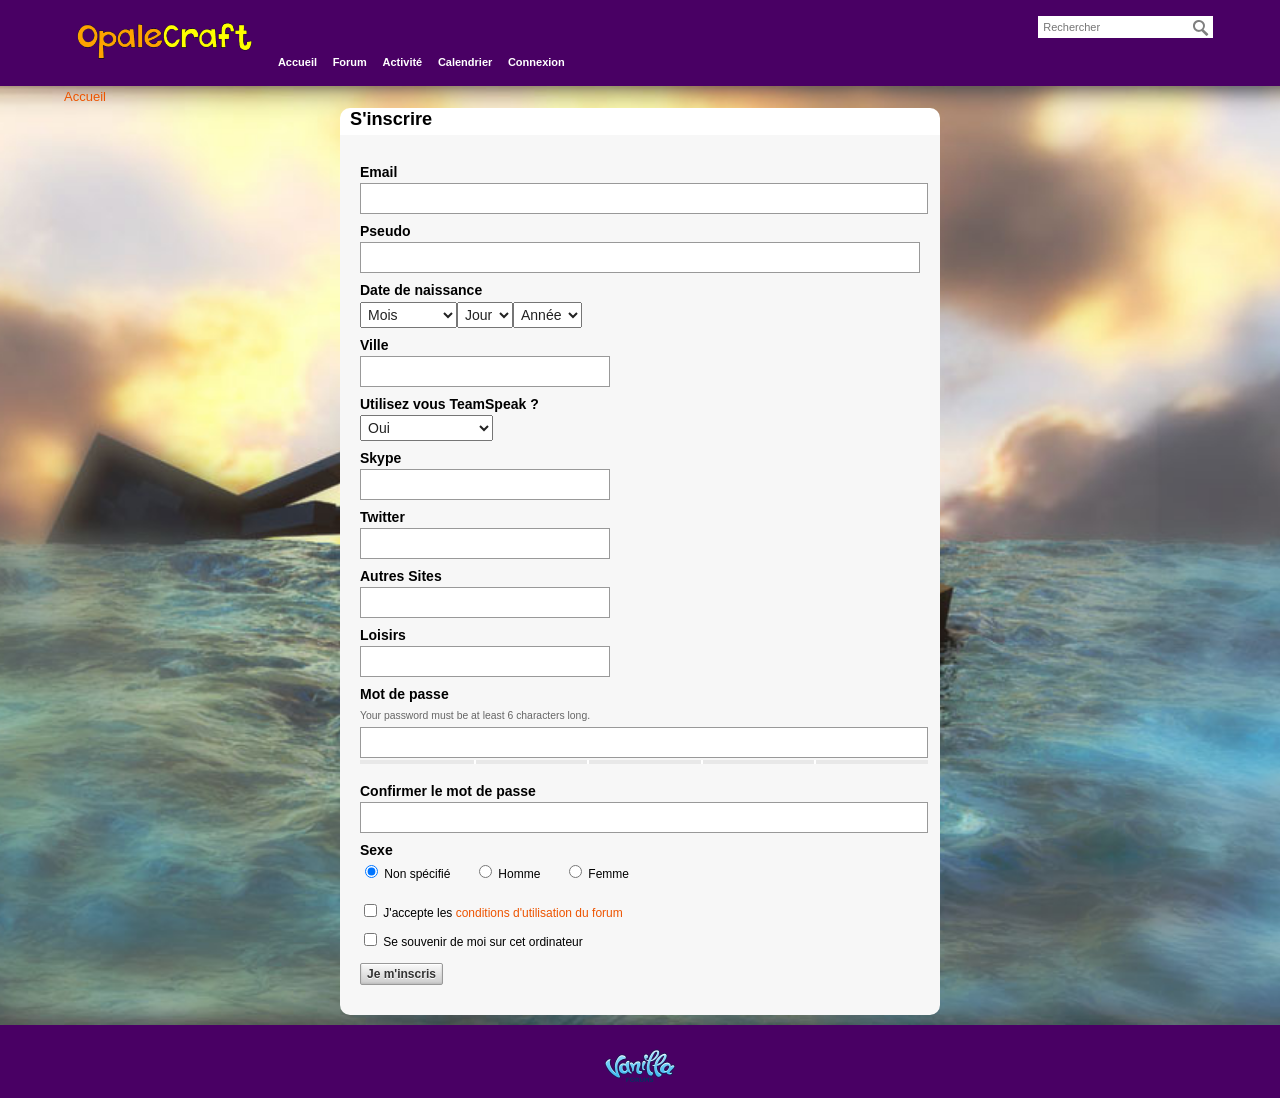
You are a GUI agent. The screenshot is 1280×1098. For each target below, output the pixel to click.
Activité (403, 62)
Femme (599, 873)
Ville (374, 345)
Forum (350, 62)
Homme (509, 873)
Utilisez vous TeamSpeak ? (449, 404)
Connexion (536, 62)
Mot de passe (404, 694)
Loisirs (383, 635)
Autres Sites (401, 576)
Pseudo (385, 231)
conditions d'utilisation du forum (539, 913)
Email (378, 172)
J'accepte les (493, 912)
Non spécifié (407, 873)
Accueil (297, 62)
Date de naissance (421, 290)
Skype (380, 458)
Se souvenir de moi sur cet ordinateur (473, 941)
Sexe (376, 850)
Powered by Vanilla (640, 1065)
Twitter (382, 517)
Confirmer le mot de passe (448, 791)
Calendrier (465, 62)
